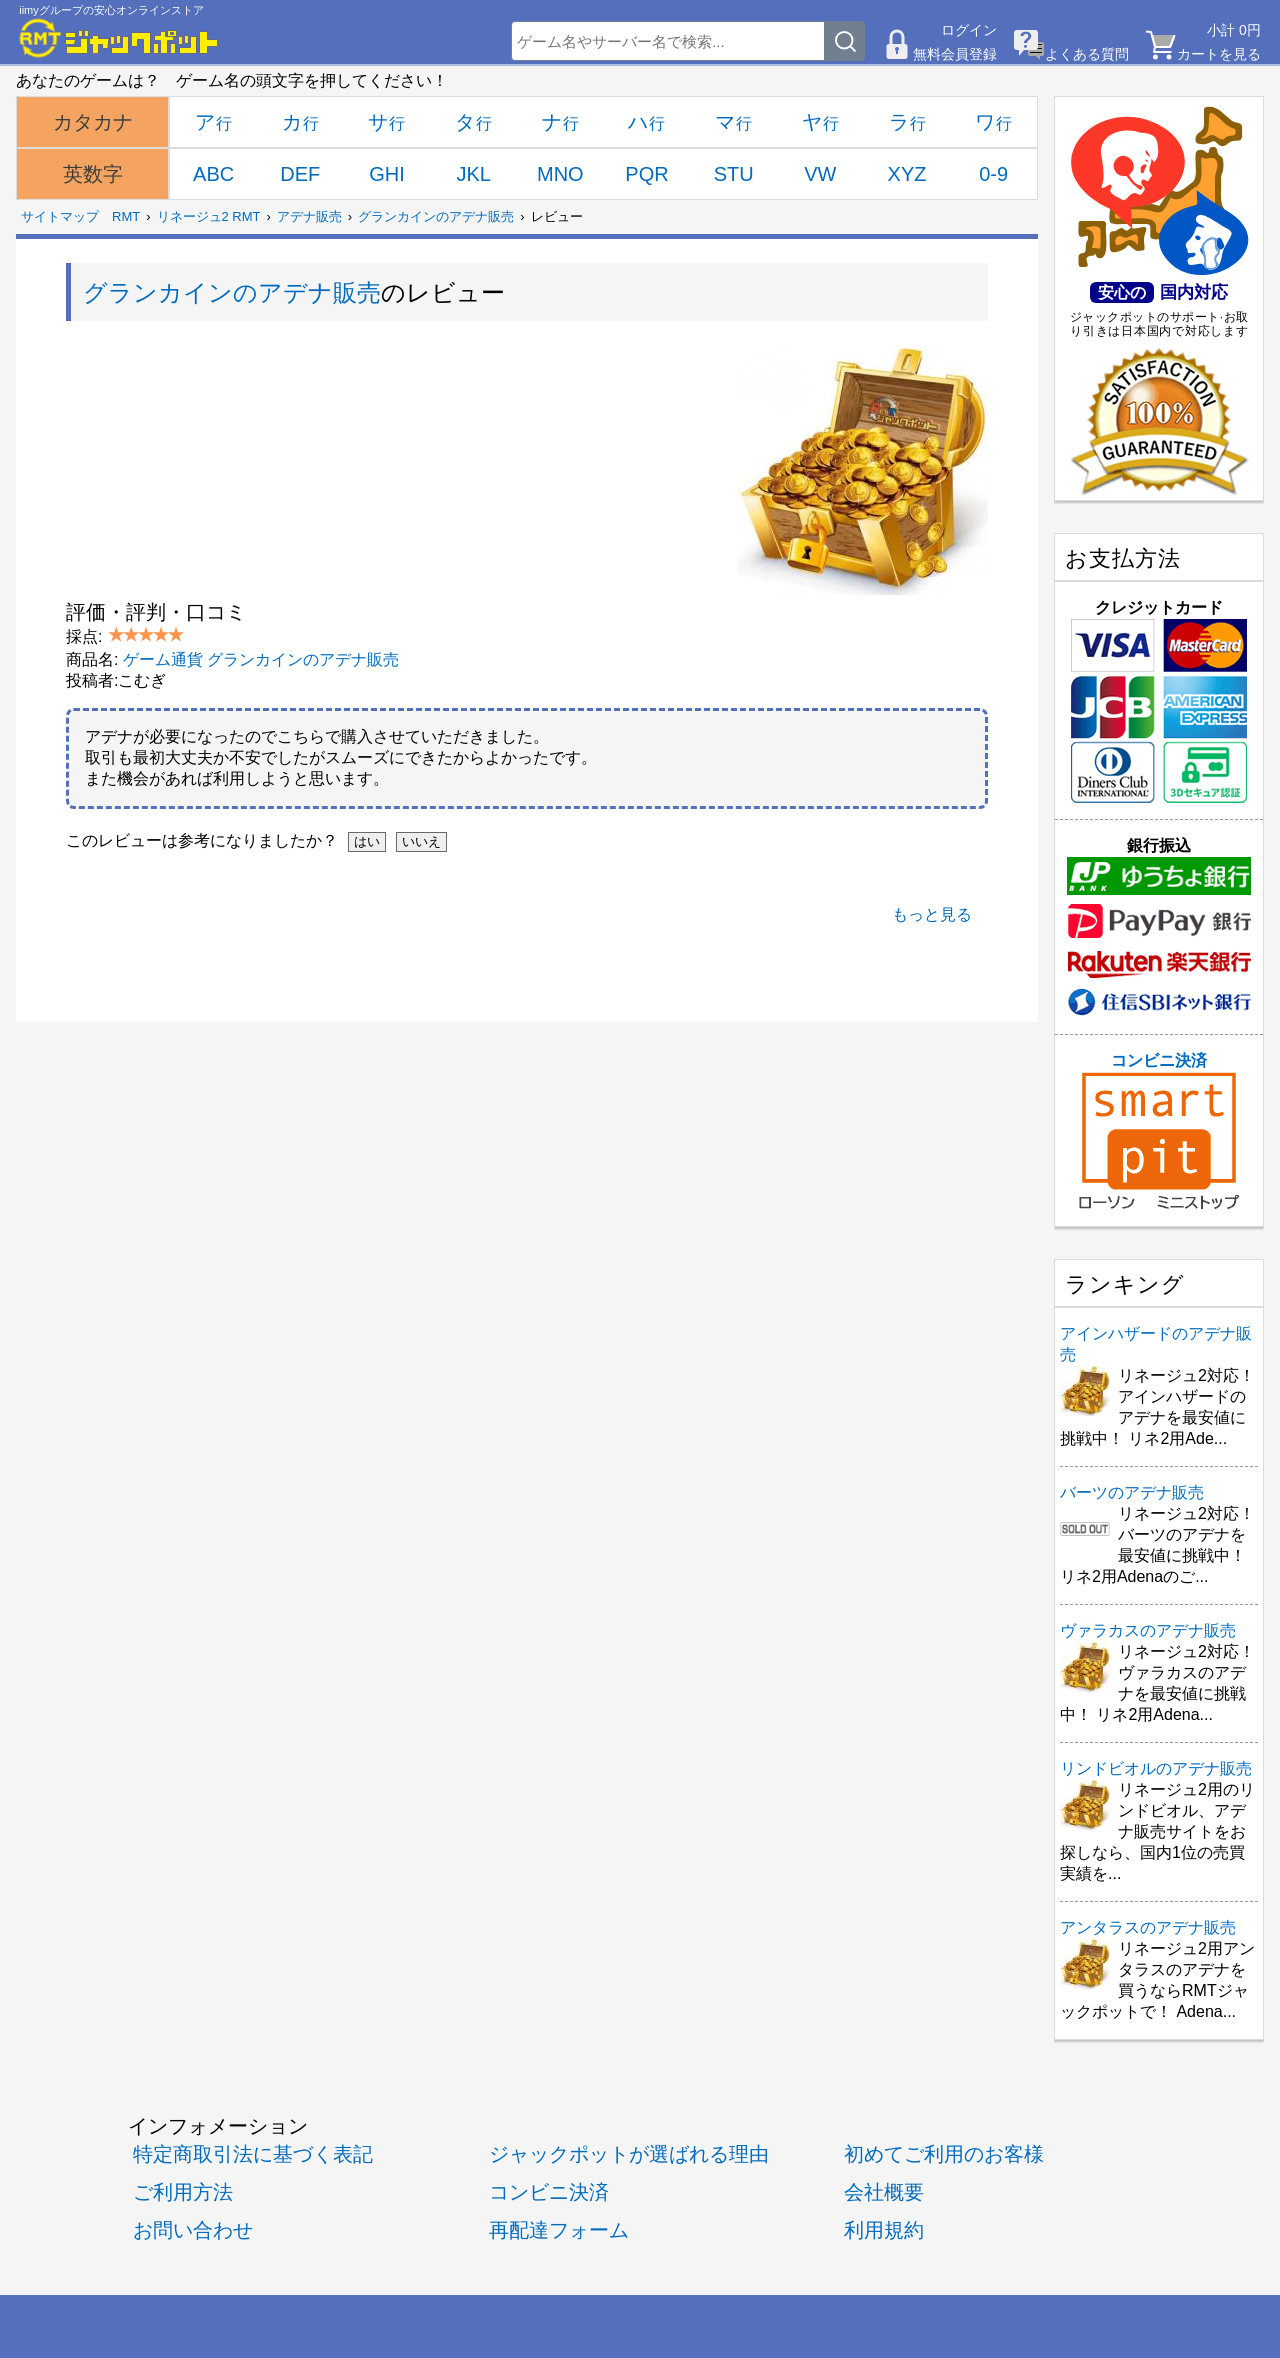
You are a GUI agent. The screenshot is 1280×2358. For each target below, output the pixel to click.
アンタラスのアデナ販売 (1148, 1927)
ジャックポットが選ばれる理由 (629, 2153)
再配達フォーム (559, 2229)
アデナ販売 (309, 216)
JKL (473, 174)
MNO (560, 174)
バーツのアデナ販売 (1132, 1492)
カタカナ (93, 122)
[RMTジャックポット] (119, 38)
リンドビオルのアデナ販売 (1156, 1768)
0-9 (993, 174)
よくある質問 (1087, 54)
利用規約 (884, 2229)
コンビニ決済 (1159, 1131)
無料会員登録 (955, 54)
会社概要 (884, 2191)
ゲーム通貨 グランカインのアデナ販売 (261, 659)
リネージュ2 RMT (209, 216)
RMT (126, 216)
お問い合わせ (193, 2229)
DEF (300, 174)
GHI (387, 174)
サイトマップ (60, 216)
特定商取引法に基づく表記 (253, 2153)
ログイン (969, 30)
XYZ (907, 174)
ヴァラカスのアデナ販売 (1148, 1630)
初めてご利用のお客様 (944, 2153)
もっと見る (932, 914)
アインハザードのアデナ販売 (1156, 1344)
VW (820, 174)
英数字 (93, 174)
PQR (646, 174)
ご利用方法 (183, 2191)
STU (734, 174)
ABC (213, 174)
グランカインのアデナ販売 (436, 216)
